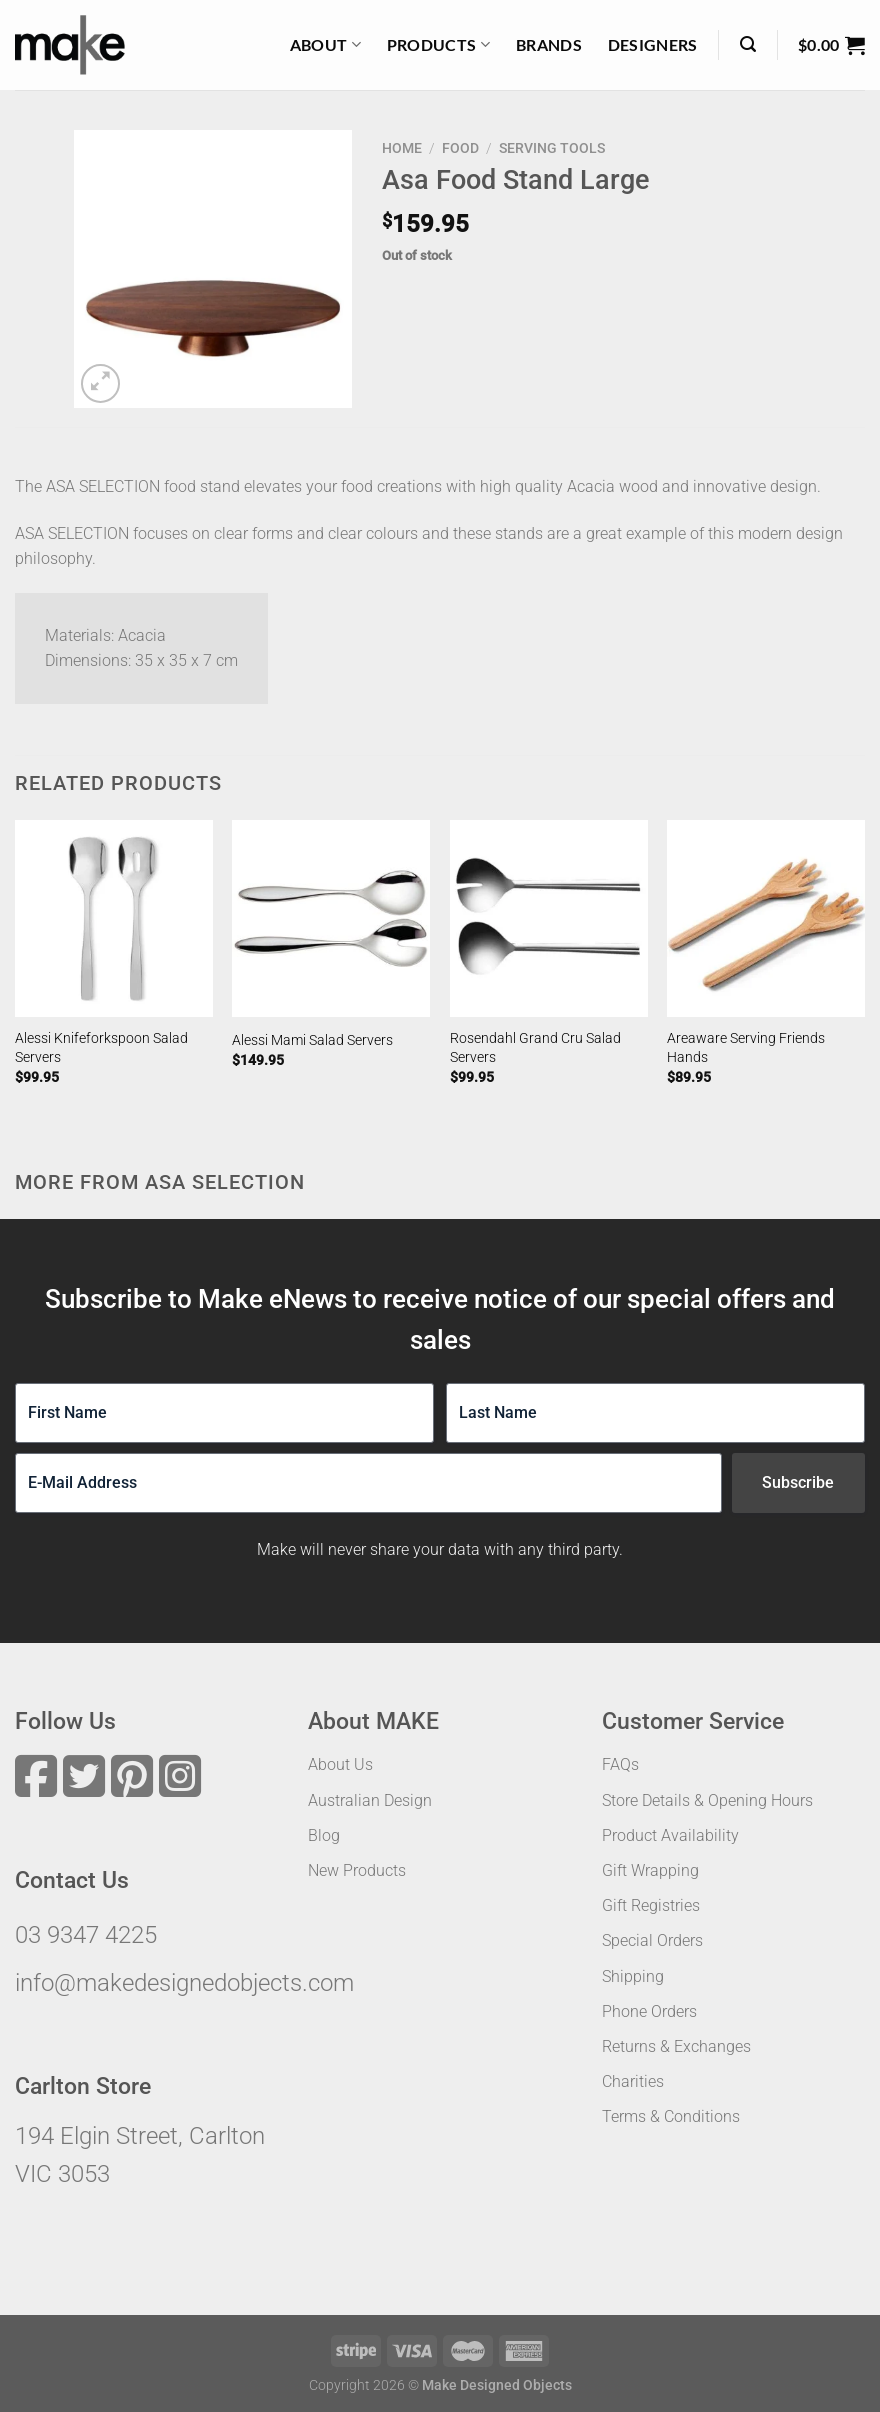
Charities (633, 2081)
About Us (340, 1764)
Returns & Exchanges (676, 2046)
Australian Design (370, 1800)
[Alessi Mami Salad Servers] (331, 919)
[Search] (748, 44)
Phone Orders (649, 2011)
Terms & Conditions (671, 2116)
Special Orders (652, 1940)
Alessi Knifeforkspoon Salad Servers (101, 1048)
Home (402, 148)
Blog (324, 1835)
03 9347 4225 (86, 1935)
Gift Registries (651, 1905)
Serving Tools (552, 148)
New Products (357, 1870)
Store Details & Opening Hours (707, 1800)
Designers (653, 44)
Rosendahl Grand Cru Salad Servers (535, 1048)
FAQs (620, 1764)
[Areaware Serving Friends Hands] (766, 919)
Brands (549, 44)
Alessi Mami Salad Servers (312, 1040)
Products (438, 45)
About (325, 45)
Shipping (633, 1976)
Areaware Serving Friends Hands (746, 1048)
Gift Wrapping (650, 1870)
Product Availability (670, 1835)
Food (460, 148)
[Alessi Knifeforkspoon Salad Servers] (114, 919)
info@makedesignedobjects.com (184, 1983)
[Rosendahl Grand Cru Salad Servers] (549, 919)
